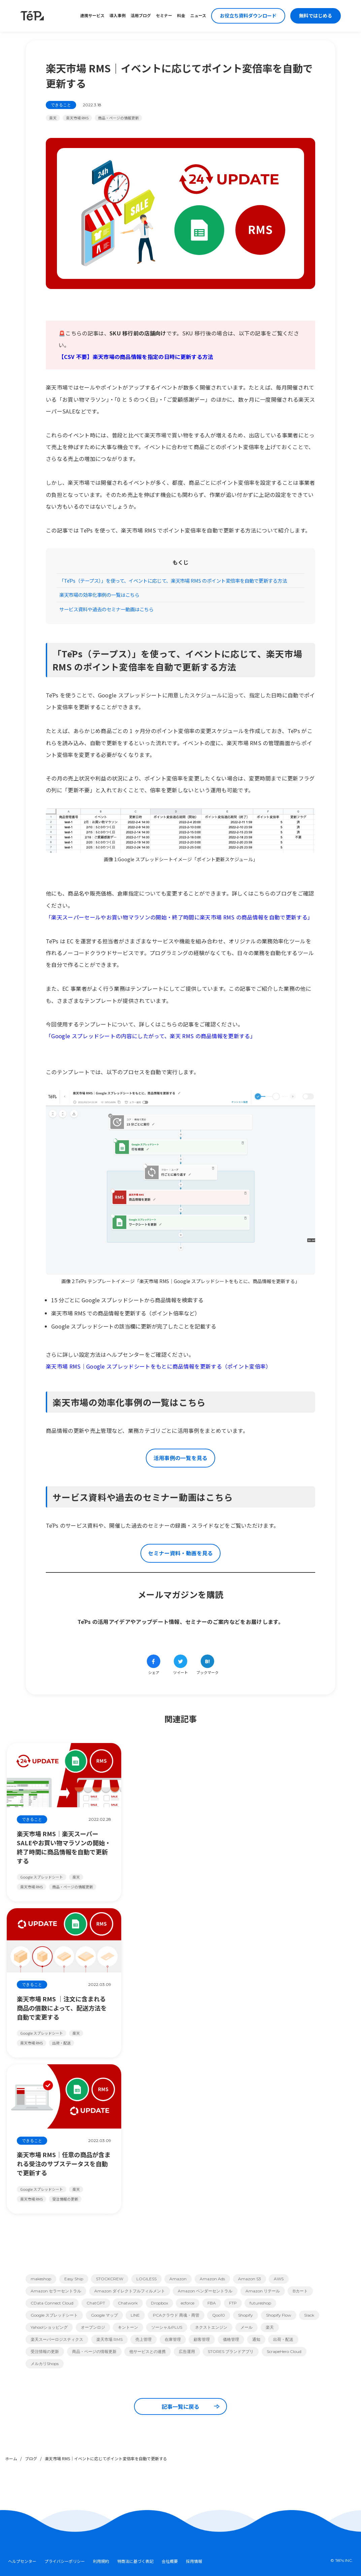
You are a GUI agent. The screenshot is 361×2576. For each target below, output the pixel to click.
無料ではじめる (315, 16)
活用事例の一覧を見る (180, 1458)
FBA (211, 2303)
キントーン (128, 2327)
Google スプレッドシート (54, 2315)
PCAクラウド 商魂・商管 (176, 2315)
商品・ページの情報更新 (118, 117)
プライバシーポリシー (64, 2561)
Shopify (245, 2315)
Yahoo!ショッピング (49, 2327)
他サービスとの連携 (147, 2351)
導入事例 (117, 16)
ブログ (31, 2458)
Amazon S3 (249, 2278)
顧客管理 (202, 2339)
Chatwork (128, 2303)
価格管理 (231, 2339)
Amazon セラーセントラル (56, 2290)
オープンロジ (93, 2327)
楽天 (53, 117)
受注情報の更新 (45, 2351)
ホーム (11, 2458)
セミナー (164, 16)
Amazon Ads (212, 2278)
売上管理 (143, 2339)
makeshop (41, 2278)
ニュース (198, 16)
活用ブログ (141, 16)
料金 (181, 16)
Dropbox (159, 2303)
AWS (279, 2278)
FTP (233, 2303)
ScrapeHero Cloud (284, 2351)
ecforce (187, 2303)
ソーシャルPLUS (166, 2327)
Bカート (300, 2290)
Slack (309, 2315)
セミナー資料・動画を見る (180, 1553)
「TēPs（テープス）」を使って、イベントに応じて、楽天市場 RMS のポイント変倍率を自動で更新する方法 (173, 580)
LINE (135, 2315)
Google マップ (104, 2315)
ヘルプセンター (22, 2561)
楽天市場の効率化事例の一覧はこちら (99, 594)
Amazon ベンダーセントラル (205, 2290)
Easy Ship (73, 2278)
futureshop (260, 2303)
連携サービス (92, 15)
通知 (256, 2339)
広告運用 (187, 2351)
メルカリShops (45, 2363)
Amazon (178, 2278)
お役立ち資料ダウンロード (248, 16)
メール (246, 2327)
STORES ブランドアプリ (231, 2351)
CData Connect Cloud (52, 2303)
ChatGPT (96, 2303)
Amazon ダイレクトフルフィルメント (129, 2290)
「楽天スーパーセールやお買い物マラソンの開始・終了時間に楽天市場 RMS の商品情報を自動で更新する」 (179, 917)
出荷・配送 (283, 2339)
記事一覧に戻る (191, 2406)
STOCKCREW (109, 2278)
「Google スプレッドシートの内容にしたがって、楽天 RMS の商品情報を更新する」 (151, 1036)
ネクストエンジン (211, 2327)
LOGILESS (146, 2278)
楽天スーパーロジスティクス (57, 2339)
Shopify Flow (278, 2315)
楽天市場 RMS (77, 117)
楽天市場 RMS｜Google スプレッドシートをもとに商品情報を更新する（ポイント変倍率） (158, 1366)
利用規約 (101, 2561)
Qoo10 (218, 2315)
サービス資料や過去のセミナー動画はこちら (106, 609)
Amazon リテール (262, 2290)
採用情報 (194, 2561)
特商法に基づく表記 (135, 2561)
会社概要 (170, 2561)
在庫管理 (173, 2339)
